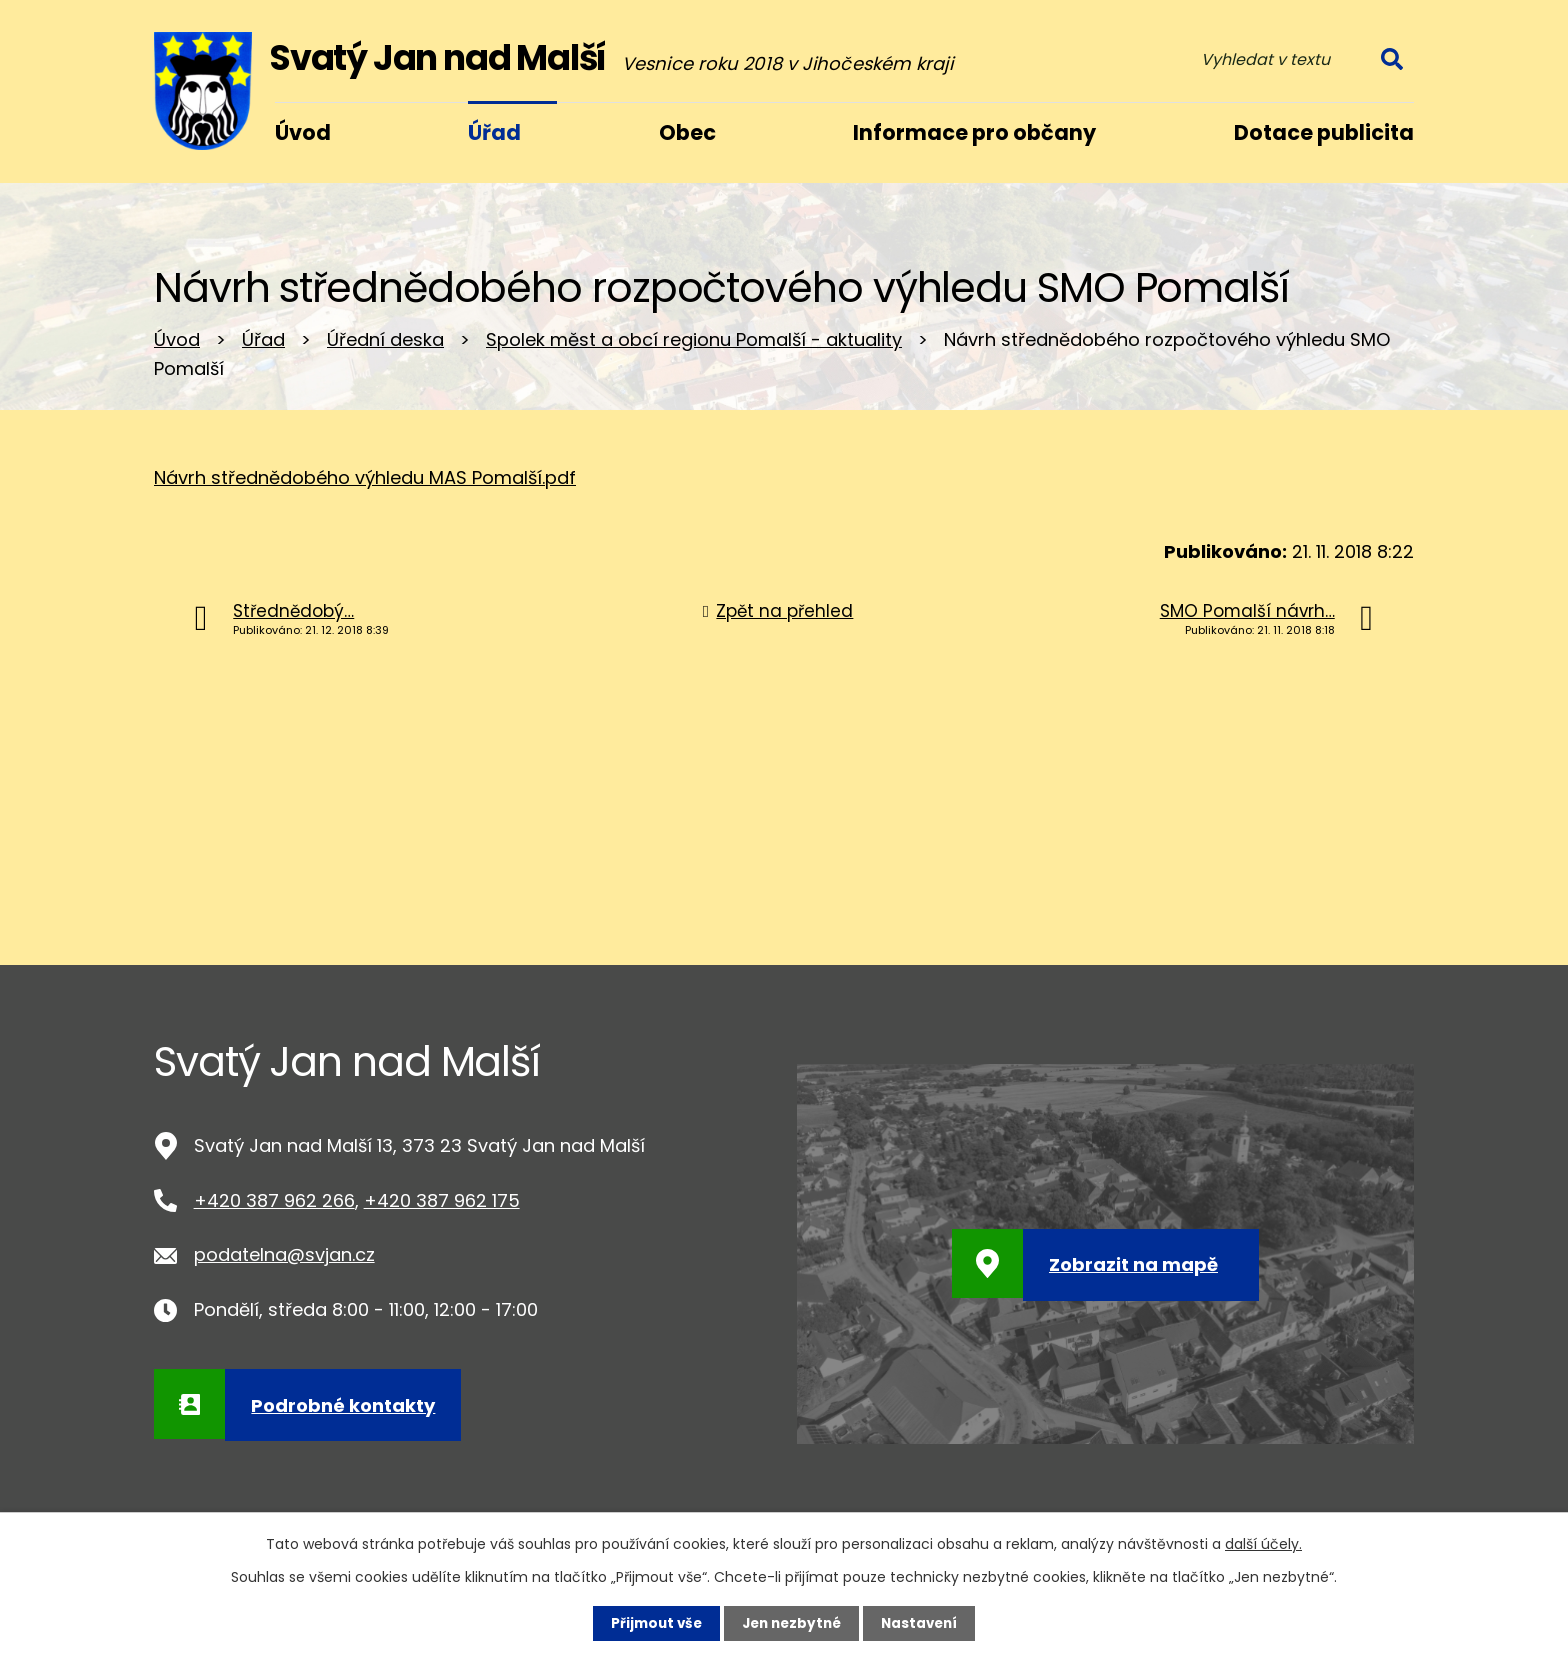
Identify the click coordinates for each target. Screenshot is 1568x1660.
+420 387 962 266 (274, 1200)
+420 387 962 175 (442, 1200)
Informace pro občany (974, 132)
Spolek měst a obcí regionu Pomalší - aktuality (694, 339)
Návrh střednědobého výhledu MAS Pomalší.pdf (365, 477)
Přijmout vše (651, 1623)
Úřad (263, 339)
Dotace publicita (1324, 132)
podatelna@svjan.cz (284, 1254)
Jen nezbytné (791, 1623)
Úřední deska (385, 339)
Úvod (177, 339)
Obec (687, 132)
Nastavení (924, 1623)
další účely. (1263, 1543)
